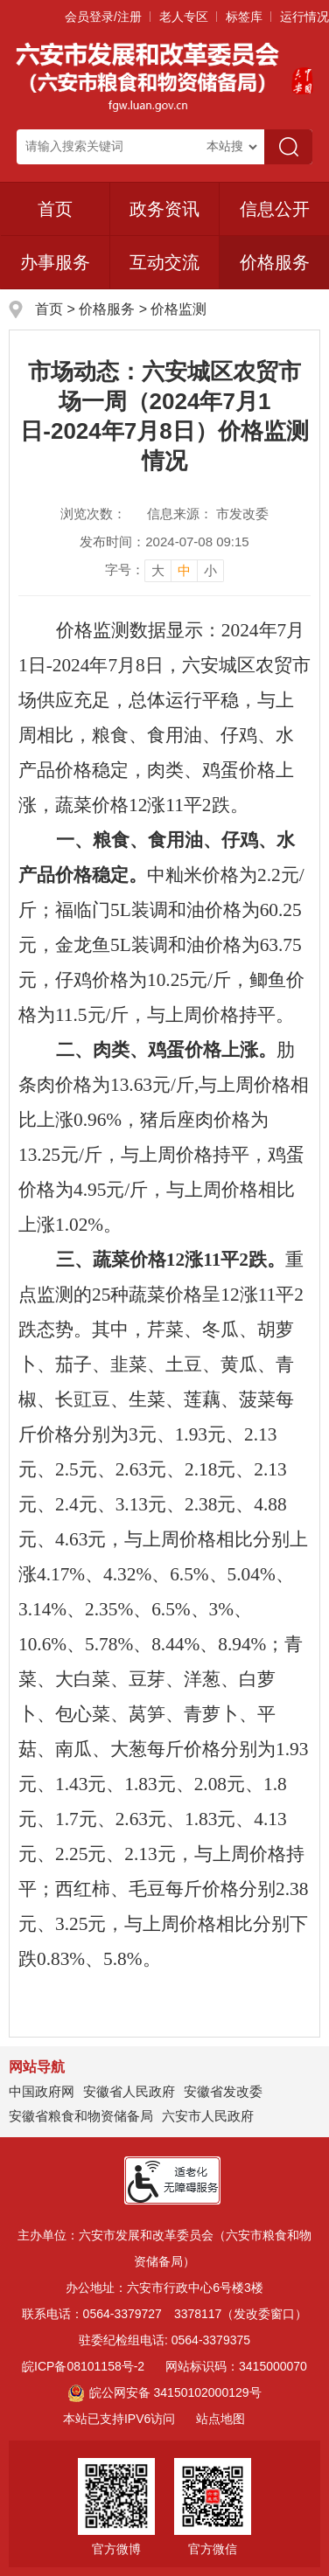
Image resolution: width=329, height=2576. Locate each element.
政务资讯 (165, 209)
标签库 (244, 17)
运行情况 (304, 17)
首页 (55, 209)
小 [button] (210, 570)
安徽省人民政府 (129, 2091)
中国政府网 (41, 2091)
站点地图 (220, 2419)
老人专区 (183, 17)
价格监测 (178, 309)
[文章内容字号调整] (164, 570)
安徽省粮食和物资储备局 (81, 2115)
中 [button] (184, 570)
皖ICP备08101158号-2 (83, 2366)
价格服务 (107, 309)
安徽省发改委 (223, 2091)
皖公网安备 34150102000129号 (164, 2392)
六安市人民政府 (208, 2115)
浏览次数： (93, 513)
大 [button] (157, 570)
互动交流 (165, 262)
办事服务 (55, 262)
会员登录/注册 (103, 17)
